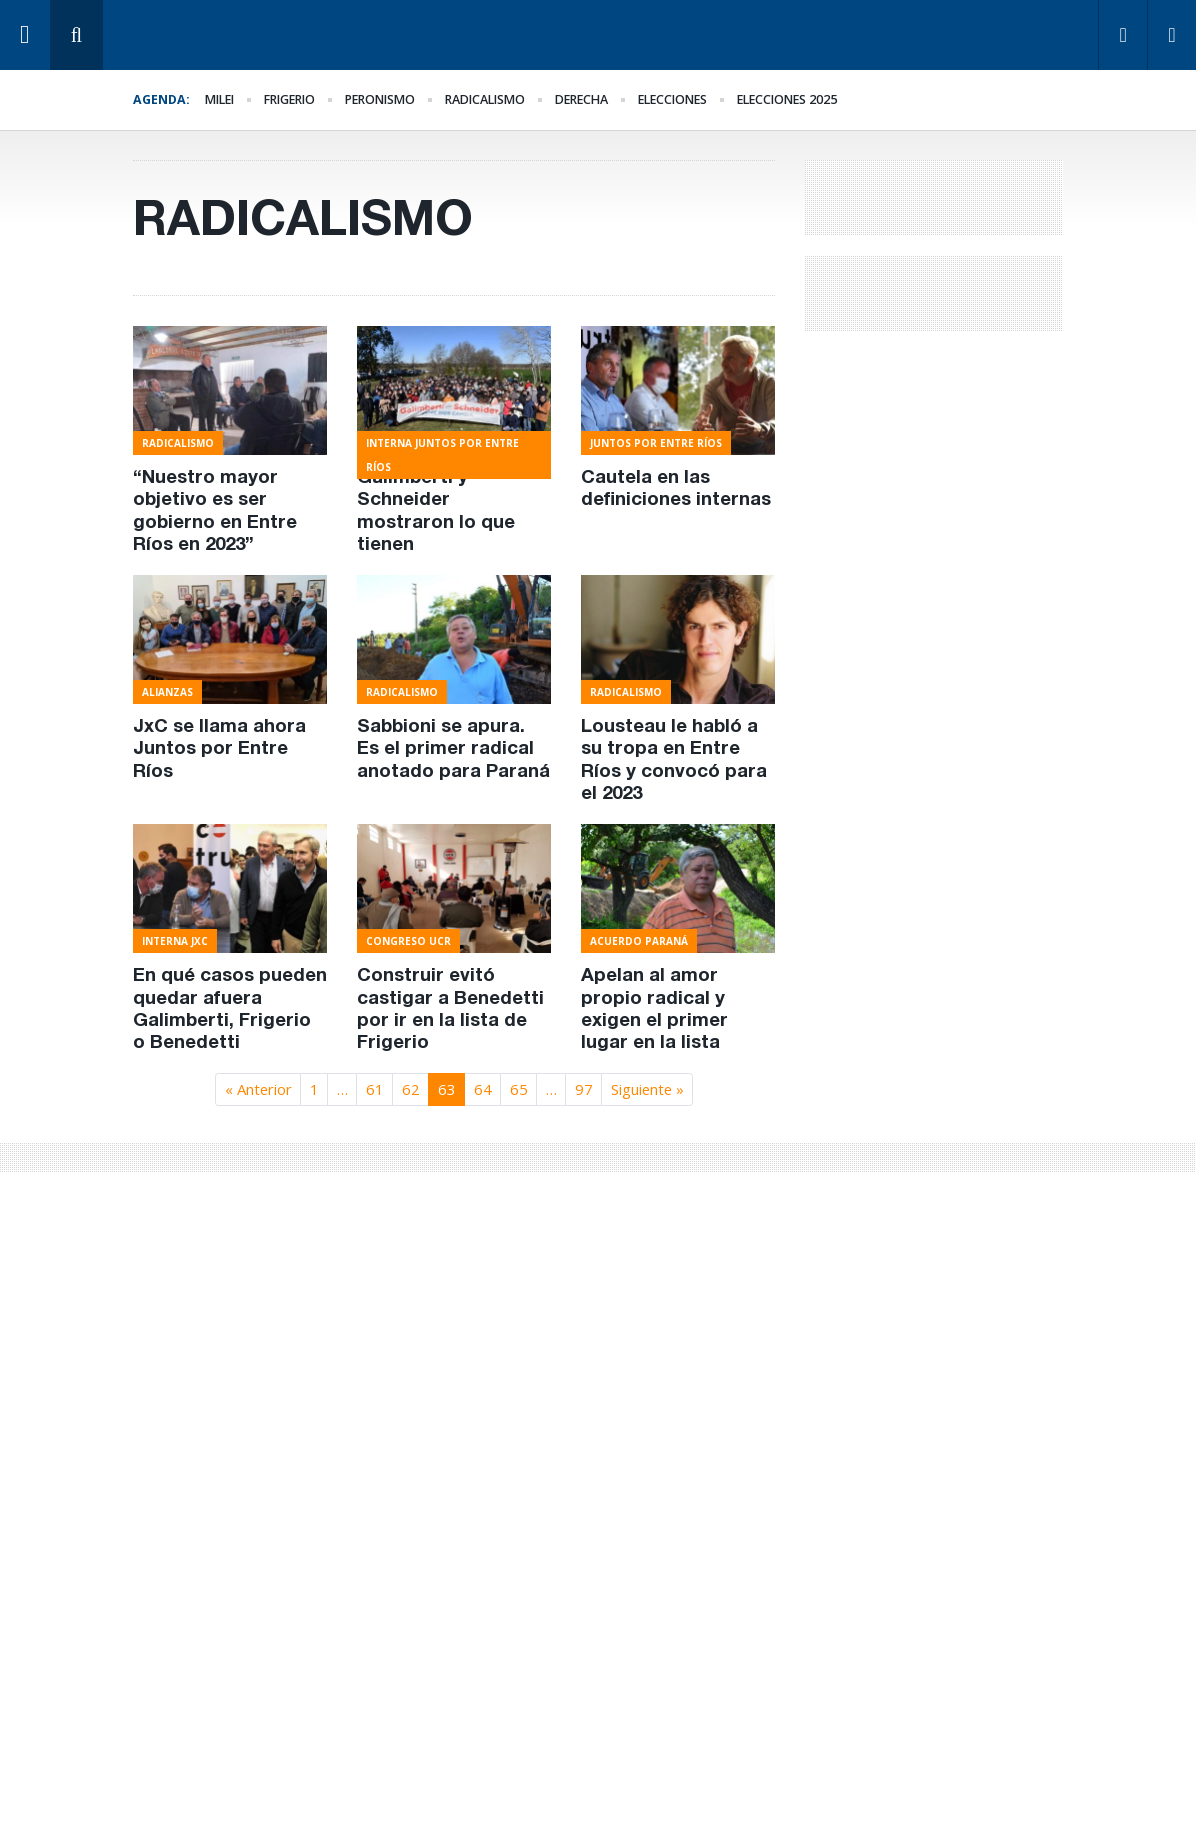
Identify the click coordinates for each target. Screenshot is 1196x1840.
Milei (219, 99)
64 (483, 1089)
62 (411, 1089)
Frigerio (289, 99)
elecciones (672, 99)
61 (375, 1089)
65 (519, 1089)
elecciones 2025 (787, 99)
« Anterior (258, 1089)
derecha (581, 99)
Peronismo (380, 99)
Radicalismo (485, 99)
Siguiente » (647, 1089)
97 (584, 1089)
